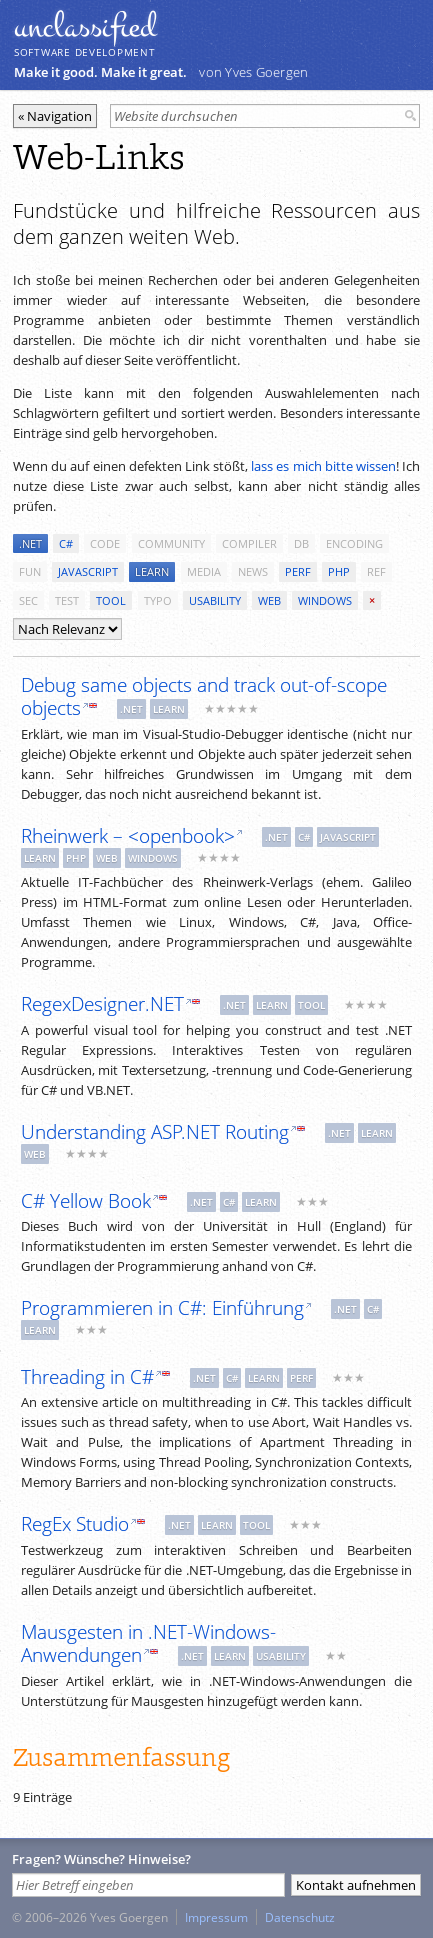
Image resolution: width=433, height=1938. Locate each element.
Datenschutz (300, 1917)
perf (298, 571)
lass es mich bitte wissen (323, 466)
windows (325, 600)
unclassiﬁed (85, 27)
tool (111, 600)
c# (66, 543)
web (269, 600)
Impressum (216, 1917)
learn (152, 571)
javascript (88, 571)
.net (30, 543)
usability (215, 600)
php (339, 571)
